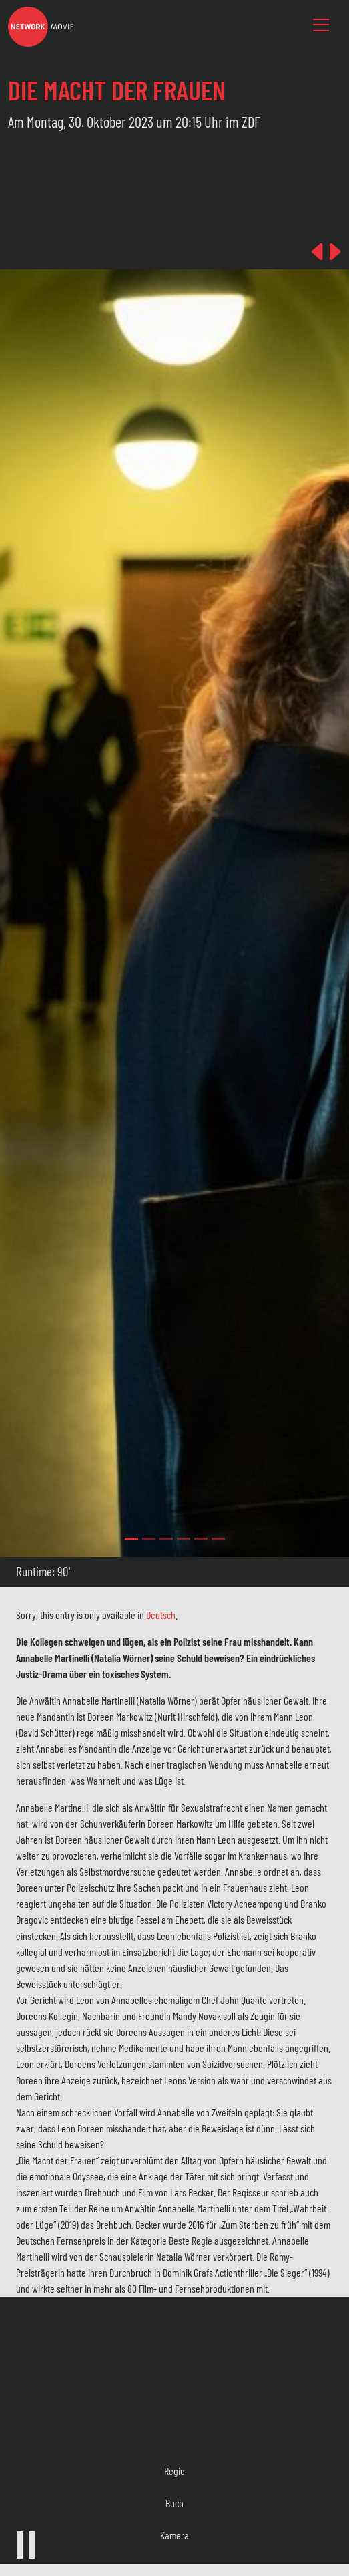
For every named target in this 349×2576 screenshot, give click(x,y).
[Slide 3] (183, 1538)
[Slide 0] (131, 1538)
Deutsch (161, 1614)
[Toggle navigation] (321, 25)
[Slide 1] (148, 1538)
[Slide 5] (218, 1538)
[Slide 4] (201, 1538)
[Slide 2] (166, 1538)
